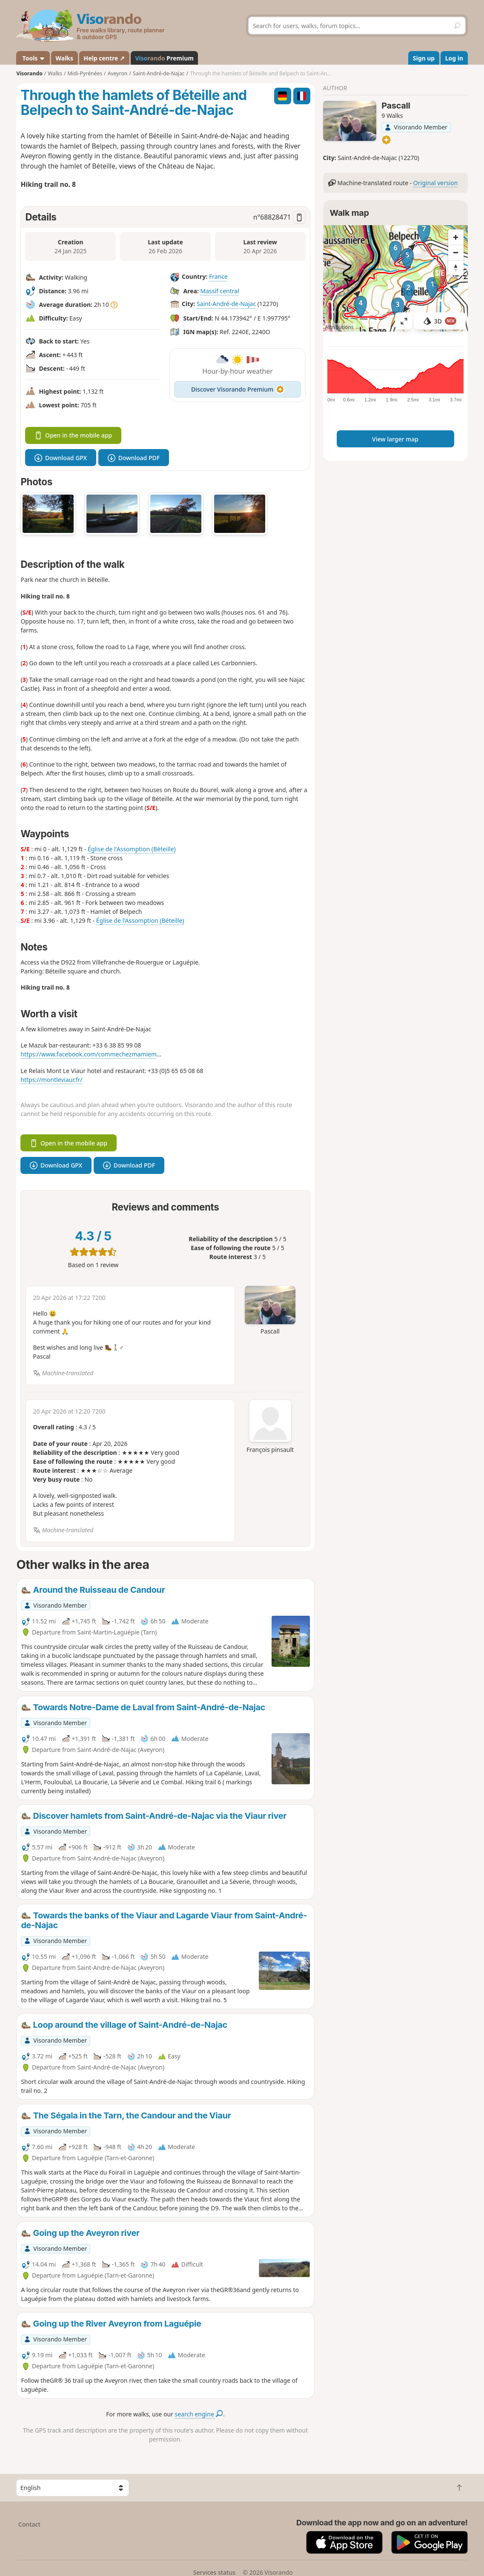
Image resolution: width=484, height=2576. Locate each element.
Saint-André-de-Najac (226, 304)
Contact (29, 2524)
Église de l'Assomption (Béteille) (132, 849)
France (218, 277)
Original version (435, 183)
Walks (65, 58)
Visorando (29, 73)
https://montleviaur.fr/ (51, 1080)
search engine (199, 2414)
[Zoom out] (456, 252)
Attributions (339, 327)
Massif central (219, 291)
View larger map (395, 439)
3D (440, 321)
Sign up (424, 58)
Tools (33, 58)
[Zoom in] (456, 237)
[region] (395, 278)
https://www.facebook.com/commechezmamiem (88, 1054)
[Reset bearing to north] (456, 267)
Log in (454, 58)
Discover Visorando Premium (237, 389)
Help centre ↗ (104, 58)
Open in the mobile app (73, 435)
